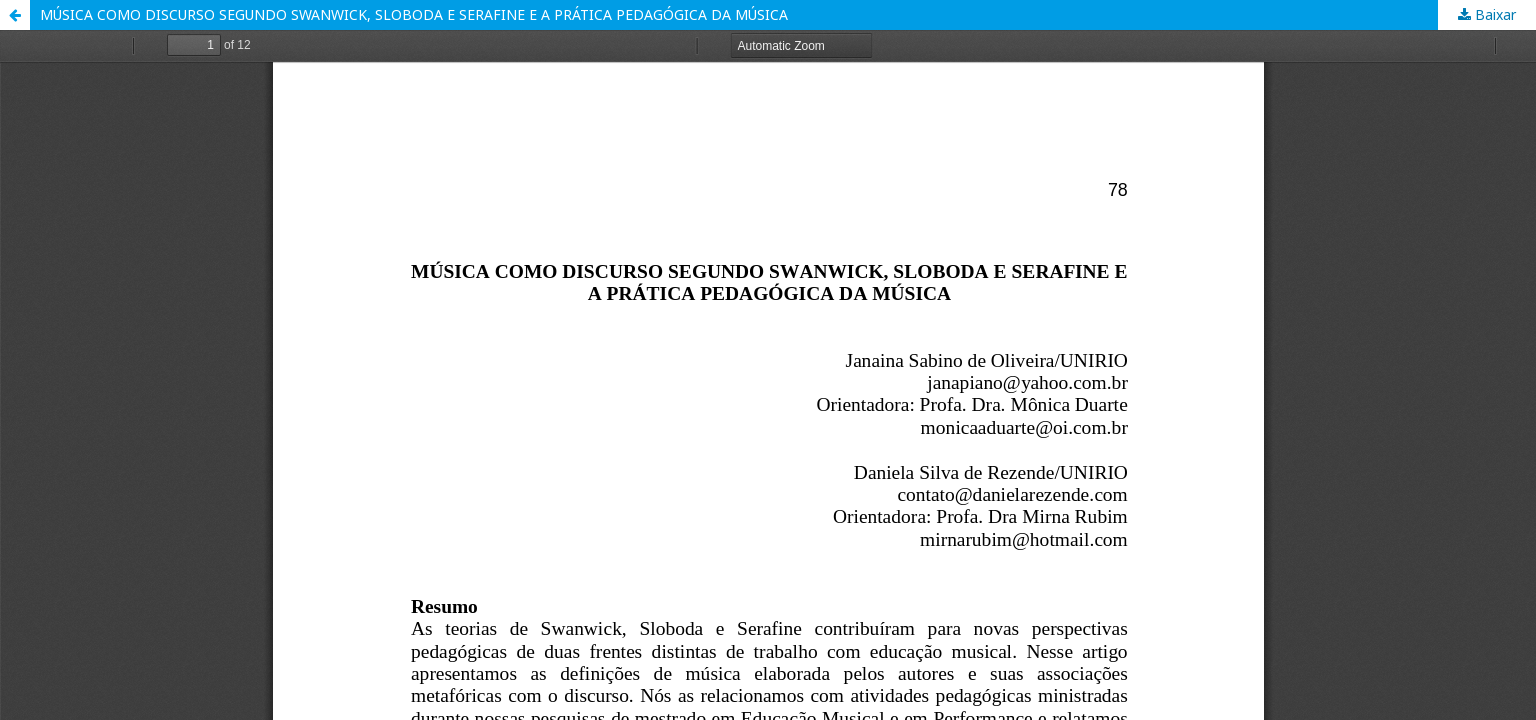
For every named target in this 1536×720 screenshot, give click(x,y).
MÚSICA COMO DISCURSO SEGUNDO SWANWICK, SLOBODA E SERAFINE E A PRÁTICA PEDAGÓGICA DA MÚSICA (414, 14)
